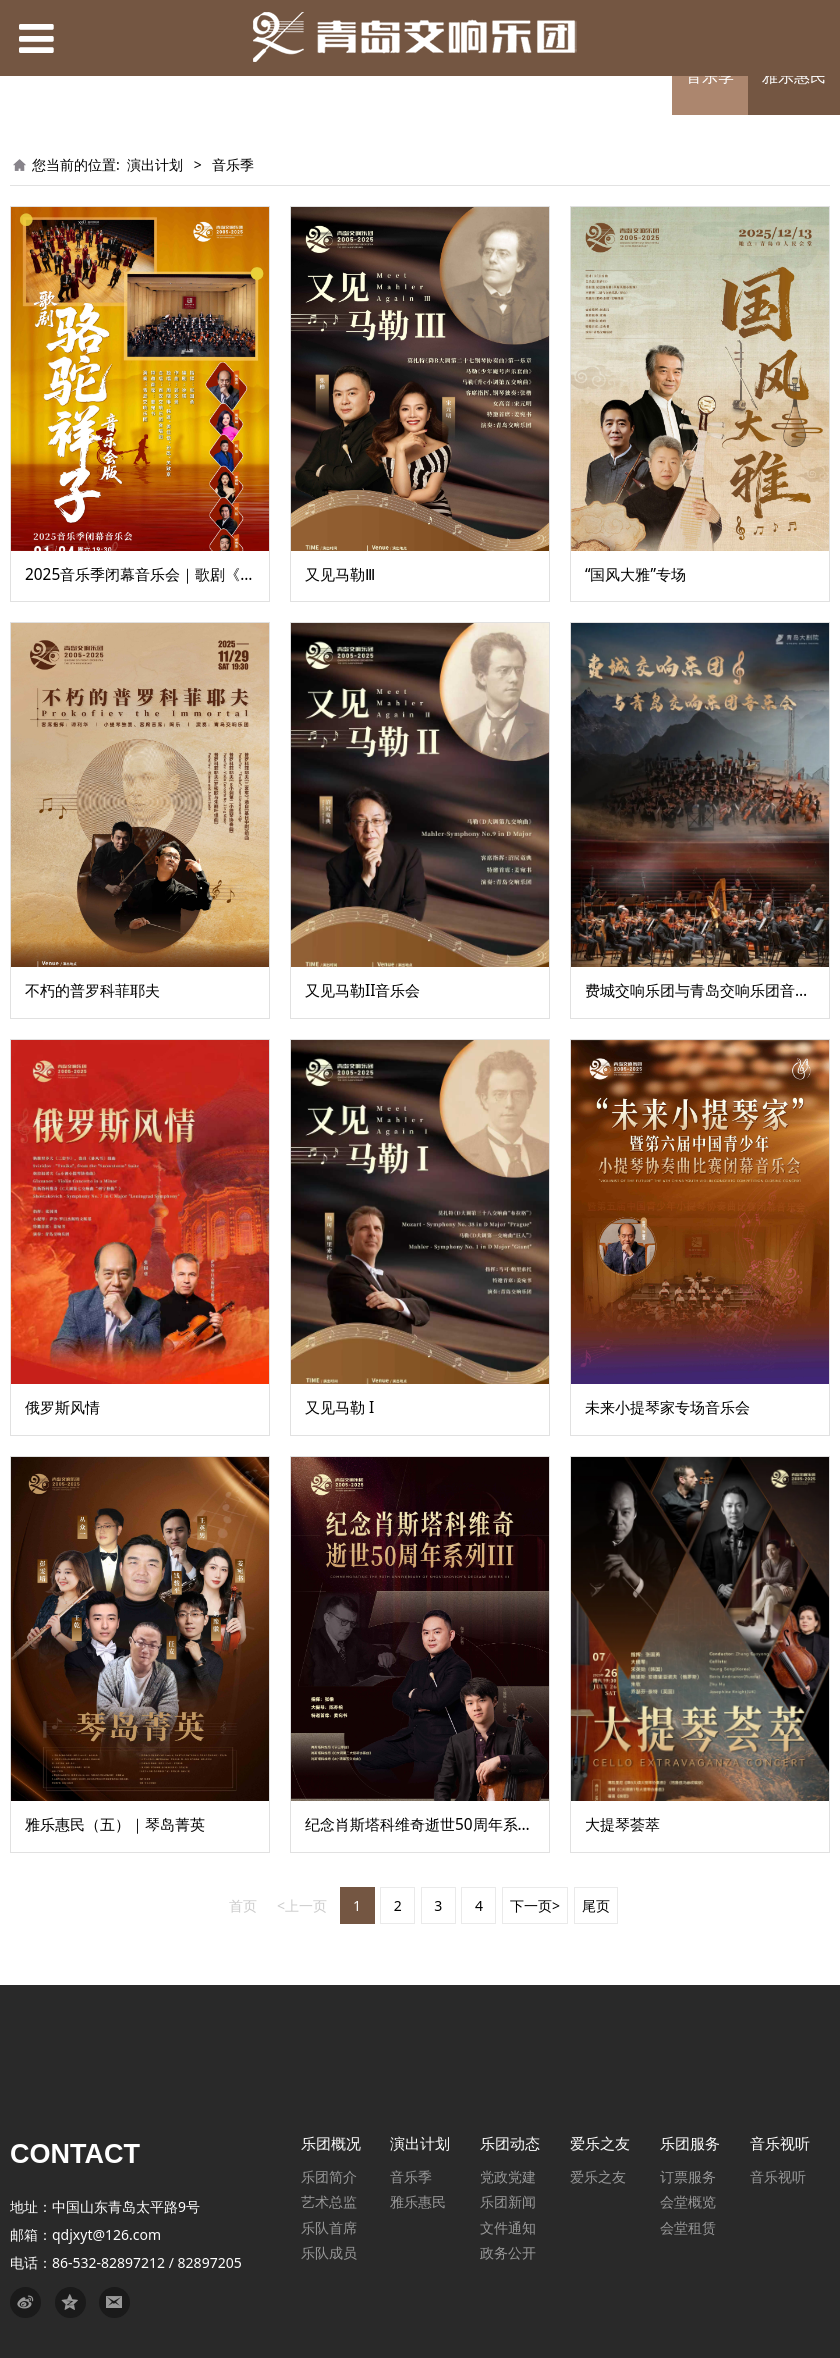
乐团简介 (329, 2176)
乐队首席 (329, 2227)
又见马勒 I (339, 1407)
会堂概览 (688, 2201)
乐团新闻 (508, 2201)
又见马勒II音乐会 (362, 990)
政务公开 (508, 2252)
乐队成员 (329, 2252)
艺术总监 (329, 2201)
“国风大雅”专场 (635, 574)
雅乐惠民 (794, 76)
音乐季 (710, 76)
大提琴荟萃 (622, 1824)
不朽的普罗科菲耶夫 (92, 990)
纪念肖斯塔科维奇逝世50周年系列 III (428, 1824)
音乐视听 (778, 2176)
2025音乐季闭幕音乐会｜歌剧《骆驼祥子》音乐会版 (200, 574)
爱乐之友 (598, 2176)
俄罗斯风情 (62, 1407)
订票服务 (688, 2176)
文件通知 (508, 2227)
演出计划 (155, 164)
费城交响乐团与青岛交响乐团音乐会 (705, 990)
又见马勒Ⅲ (340, 574)
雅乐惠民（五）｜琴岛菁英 (115, 1824)
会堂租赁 (688, 2227)
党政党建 (508, 2176)
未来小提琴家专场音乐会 (667, 1407)
